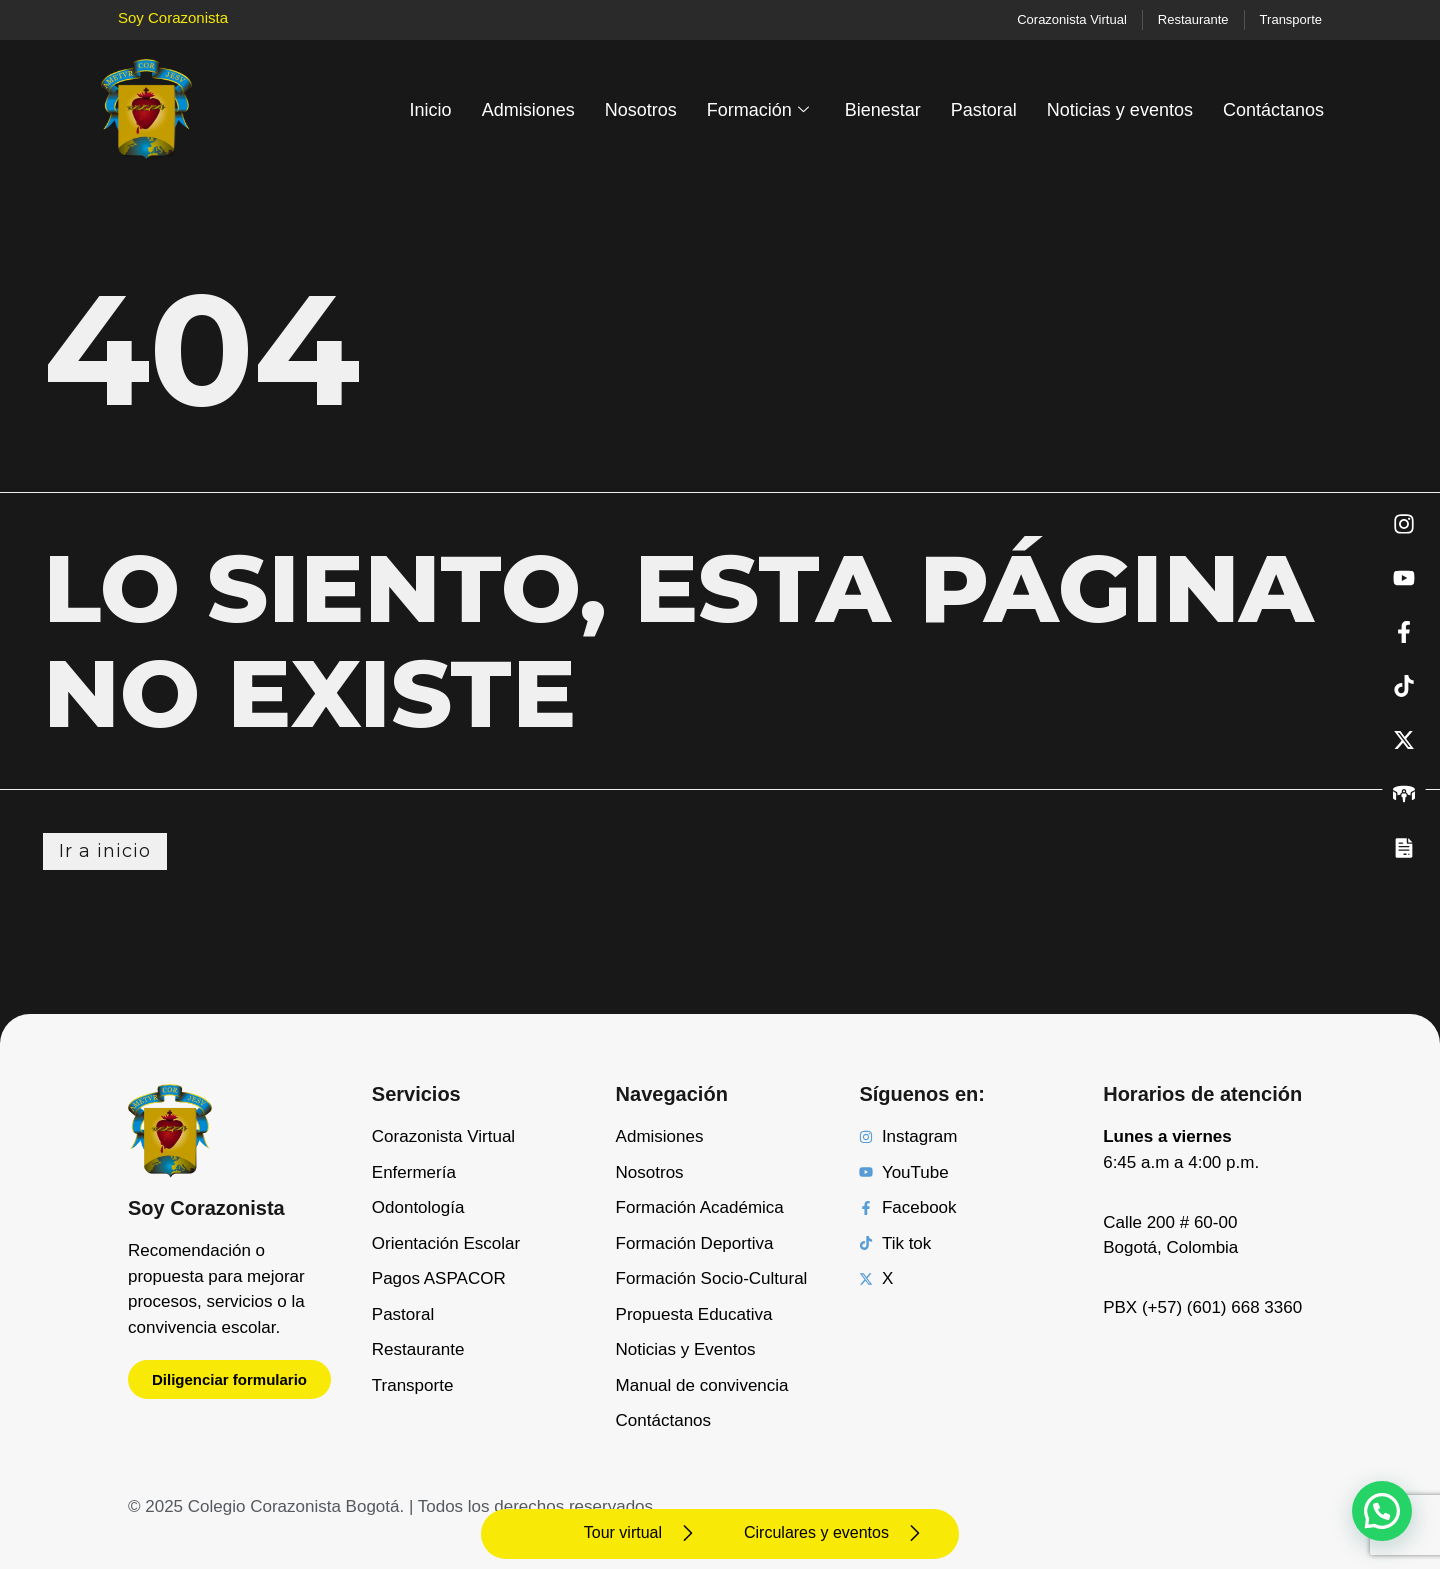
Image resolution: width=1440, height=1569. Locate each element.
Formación (758, 110)
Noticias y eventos (1120, 110)
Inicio (431, 110)
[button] (1382, 1511)
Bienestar (883, 110)
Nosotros (641, 110)
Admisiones (528, 110)
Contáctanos (1273, 110)
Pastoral (984, 110)
